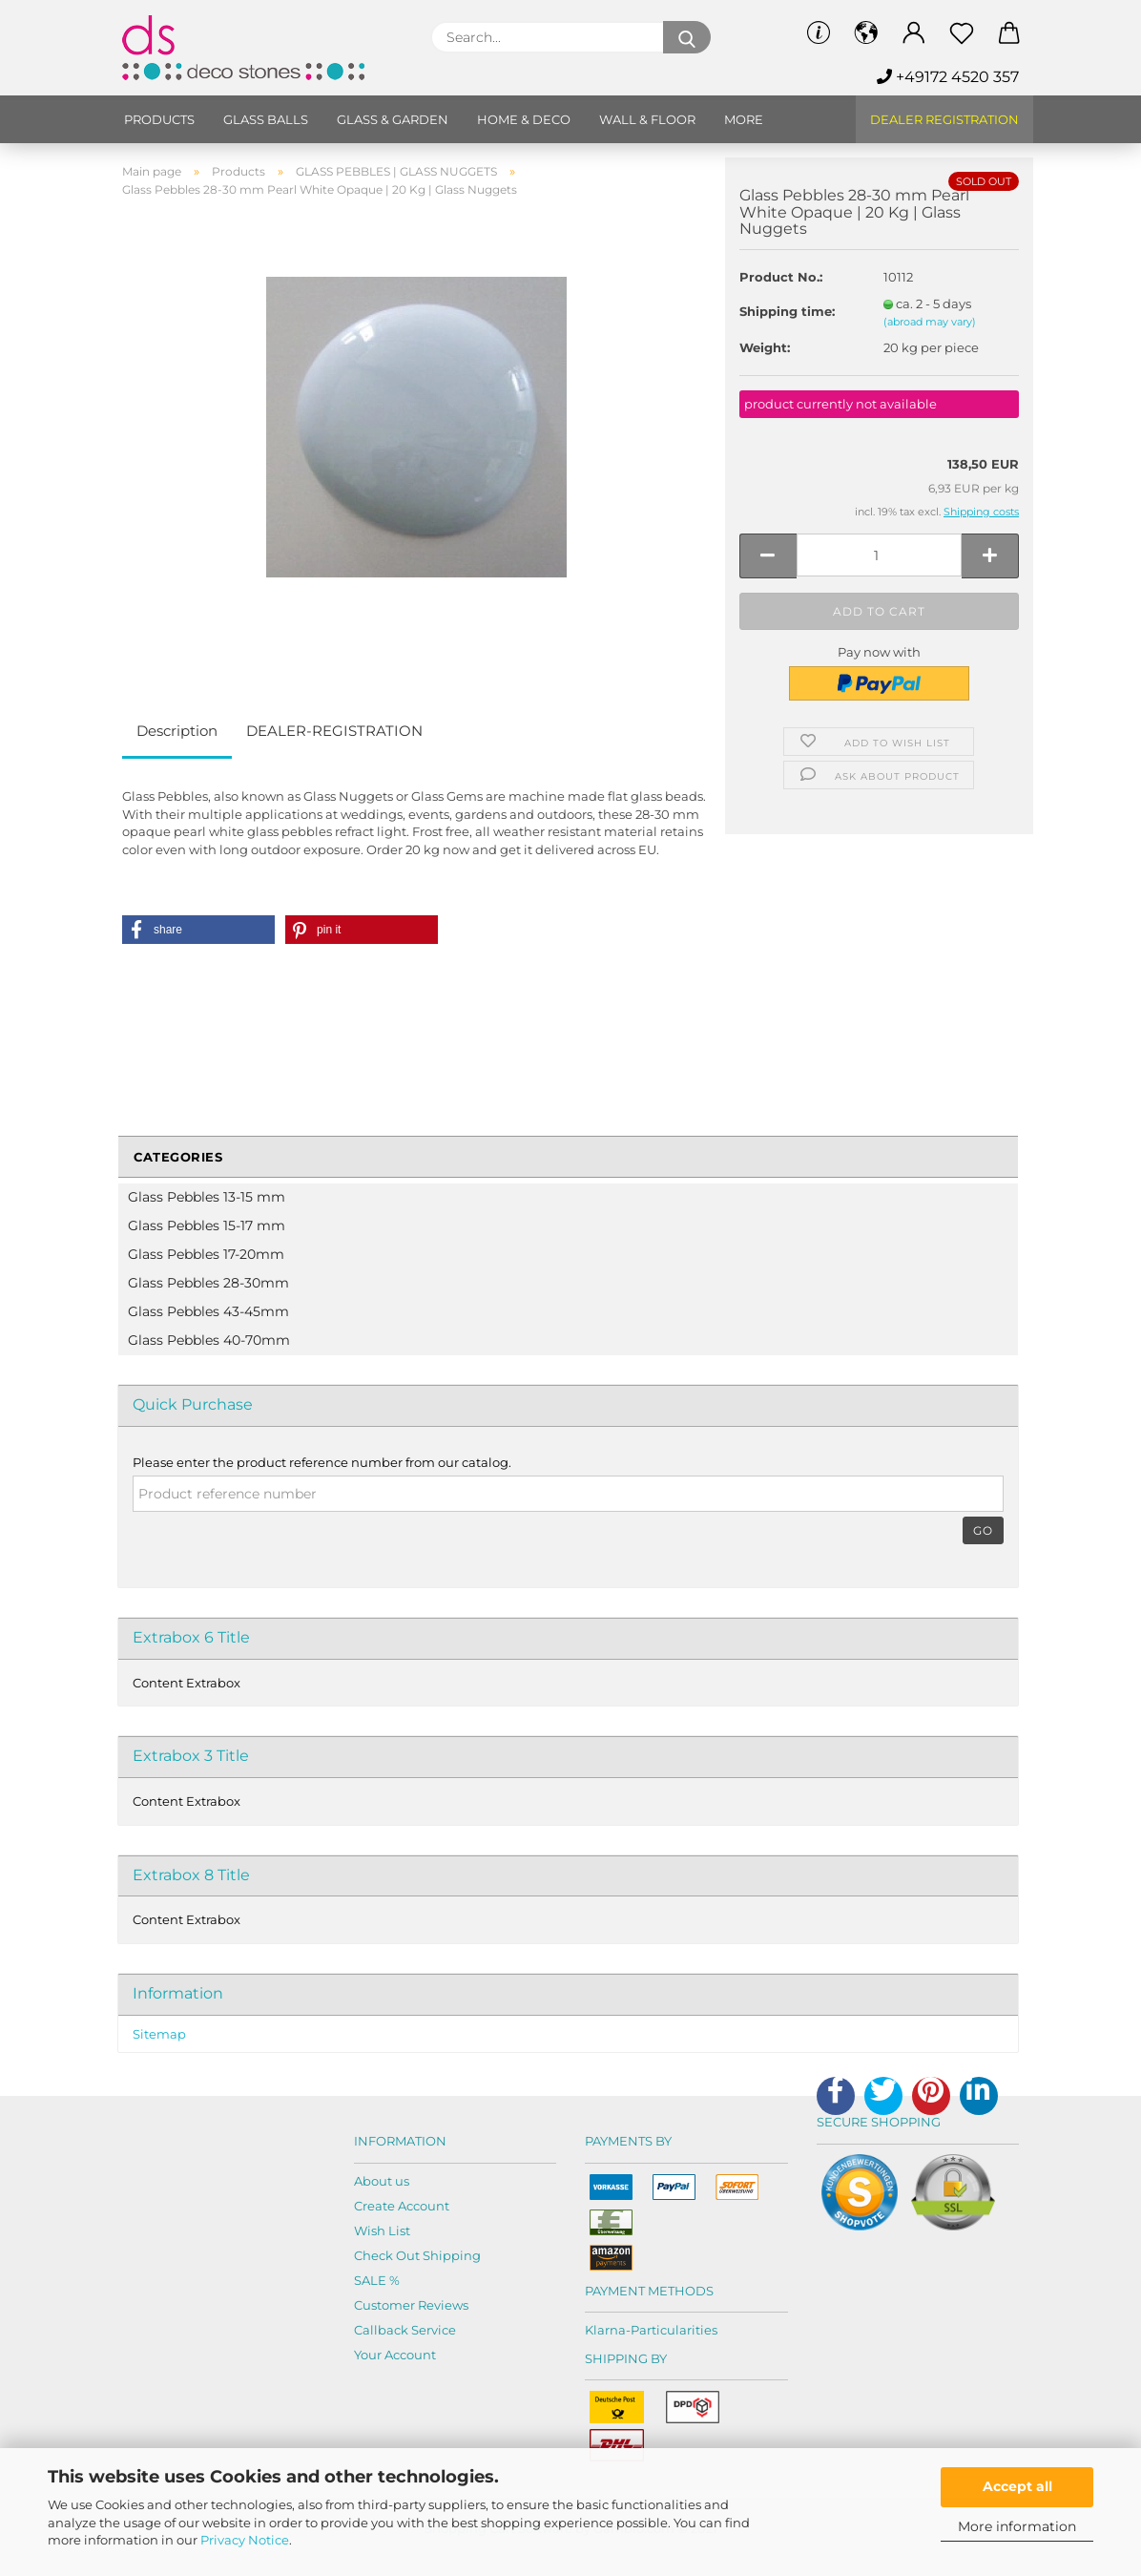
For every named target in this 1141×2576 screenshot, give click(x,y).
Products (159, 119)
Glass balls (265, 119)
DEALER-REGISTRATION (334, 731)
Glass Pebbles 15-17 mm (206, 1225)
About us (381, 2181)
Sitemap (159, 2034)
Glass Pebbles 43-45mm (208, 1311)
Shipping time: (787, 311)
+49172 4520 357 (948, 77)
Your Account (395, 2354)
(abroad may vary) (929, 321)
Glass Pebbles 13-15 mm (206, 1196)
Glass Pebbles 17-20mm (206, 1254)
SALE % (377, 2280)
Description (177, 731)
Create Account (401, 2205)
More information (1017, 2526)
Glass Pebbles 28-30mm (208, 1282)
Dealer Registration (944, 119)
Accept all (1017, 2486)
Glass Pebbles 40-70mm (209, 1340)
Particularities (674, 2329)
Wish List (382, 2230)
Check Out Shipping (417, 2255)
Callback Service (405, 2329)
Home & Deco (523, 119)
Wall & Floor (647, 119)
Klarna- (608, 2329)
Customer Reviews (411, 2305)
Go (983, 1530)
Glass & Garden (392, 119)
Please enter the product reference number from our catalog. (322, 1462)
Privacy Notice (244, 2539)
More (743, 119)
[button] (198, 929)
